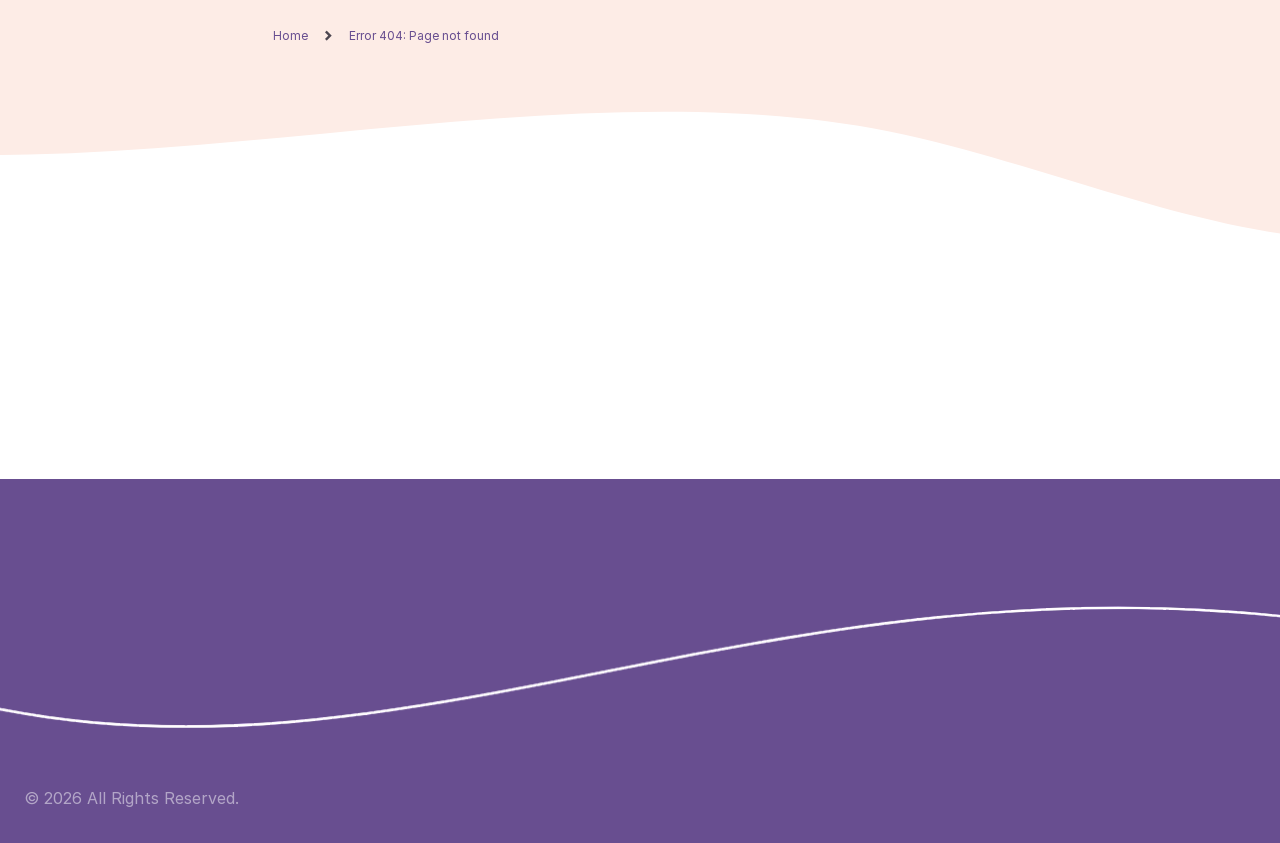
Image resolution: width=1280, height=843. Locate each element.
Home (290, 36)
